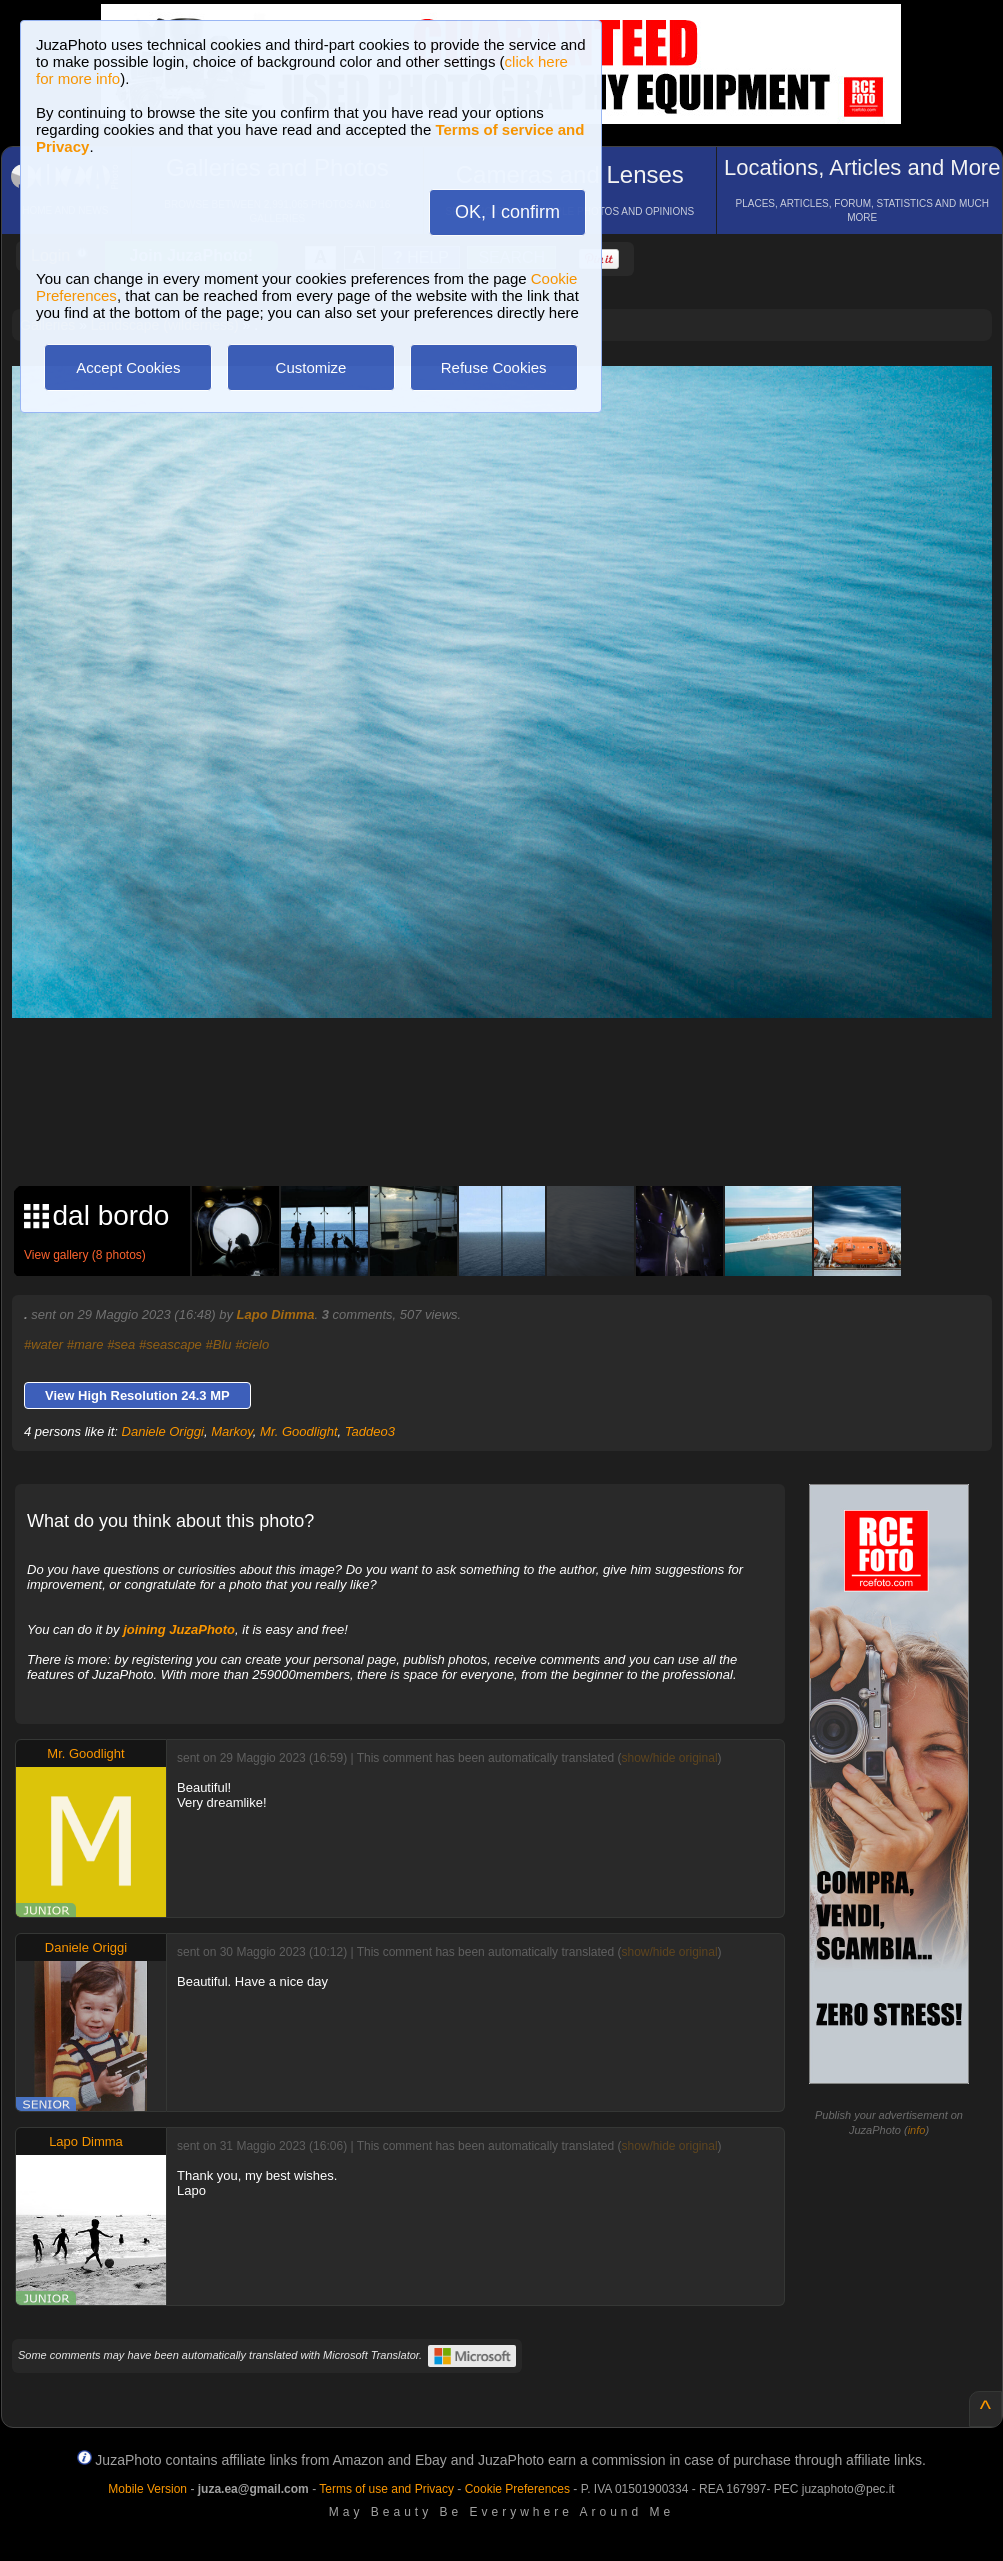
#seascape (170, 1344)
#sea (121, 1344)
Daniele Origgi (163, 1431)
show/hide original (669, 1758)
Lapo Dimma (276, 1314)
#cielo (252, 1344)
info (917, 2130)
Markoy (232, 1431)
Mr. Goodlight (299, 1431)
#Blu (218, 1344)
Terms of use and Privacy (386, 2489)
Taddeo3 (370, 1431)
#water (43, 1344)
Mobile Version (147, 2489)
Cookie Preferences (517, 2489)
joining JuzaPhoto (179, 1629)
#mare (85, 1344)
